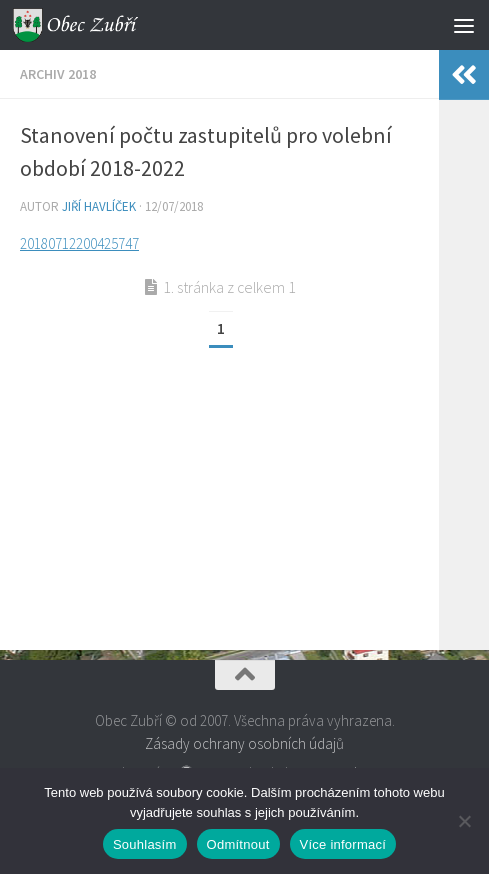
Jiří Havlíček (99, 206)
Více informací (343, 844)
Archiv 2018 (58, 74)
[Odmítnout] (464, 821)
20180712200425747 (79, 243)
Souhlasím (145, 844)
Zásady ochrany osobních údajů (244, 743)
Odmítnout (238, 844)
